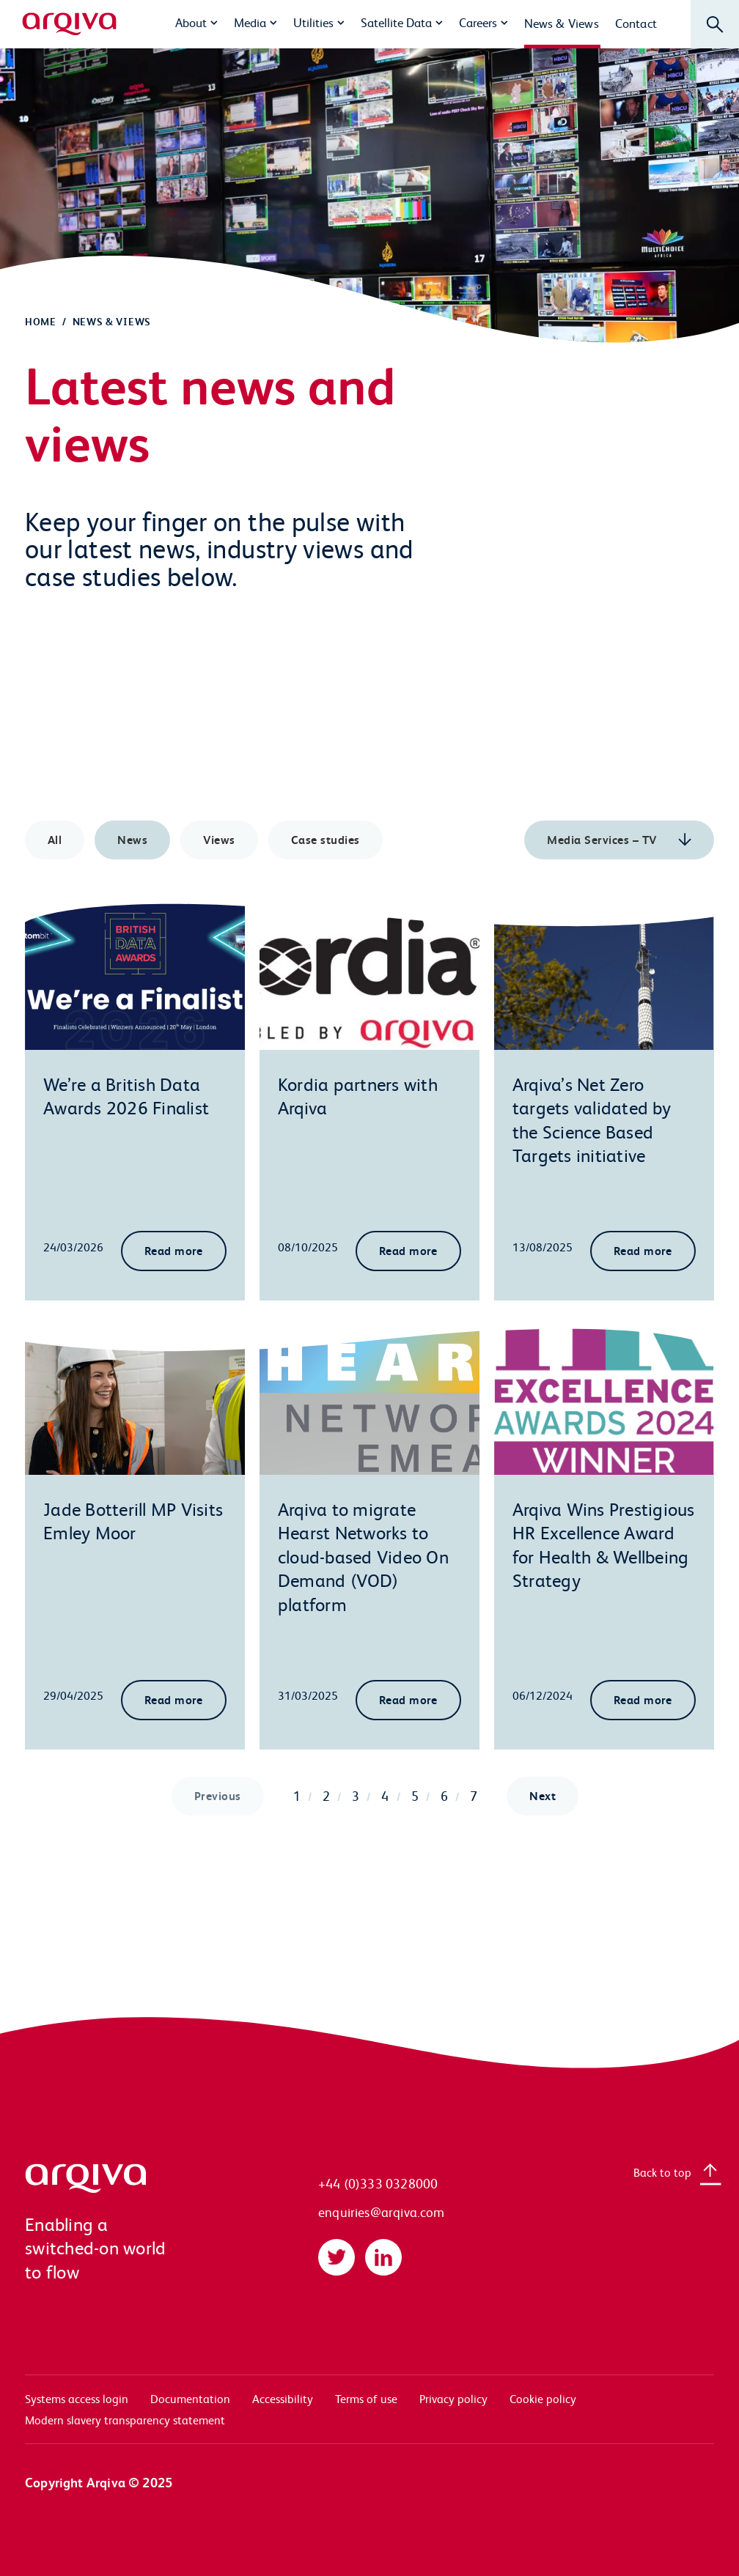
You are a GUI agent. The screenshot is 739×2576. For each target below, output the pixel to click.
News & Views (561, 23)
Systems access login (76, 2398)
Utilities (313, 22)
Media (250, 22)
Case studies (325, 839)
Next (542, 1795)
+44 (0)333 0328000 (378, 2183)
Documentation (190, 2398)
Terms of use (366, 2398)
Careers (478, 22)
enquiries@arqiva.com (381, 2211)
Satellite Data (396, 22)
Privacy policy (453, 2398)
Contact (636, 23)
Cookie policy (543, 2398)
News (132, 839)
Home (40, 321)
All (55, 839)
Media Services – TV (603, 839)
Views (219, 839)
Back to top (662, 2172)
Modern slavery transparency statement (125, 2419)
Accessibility (282, 2398)
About (191, 22)
